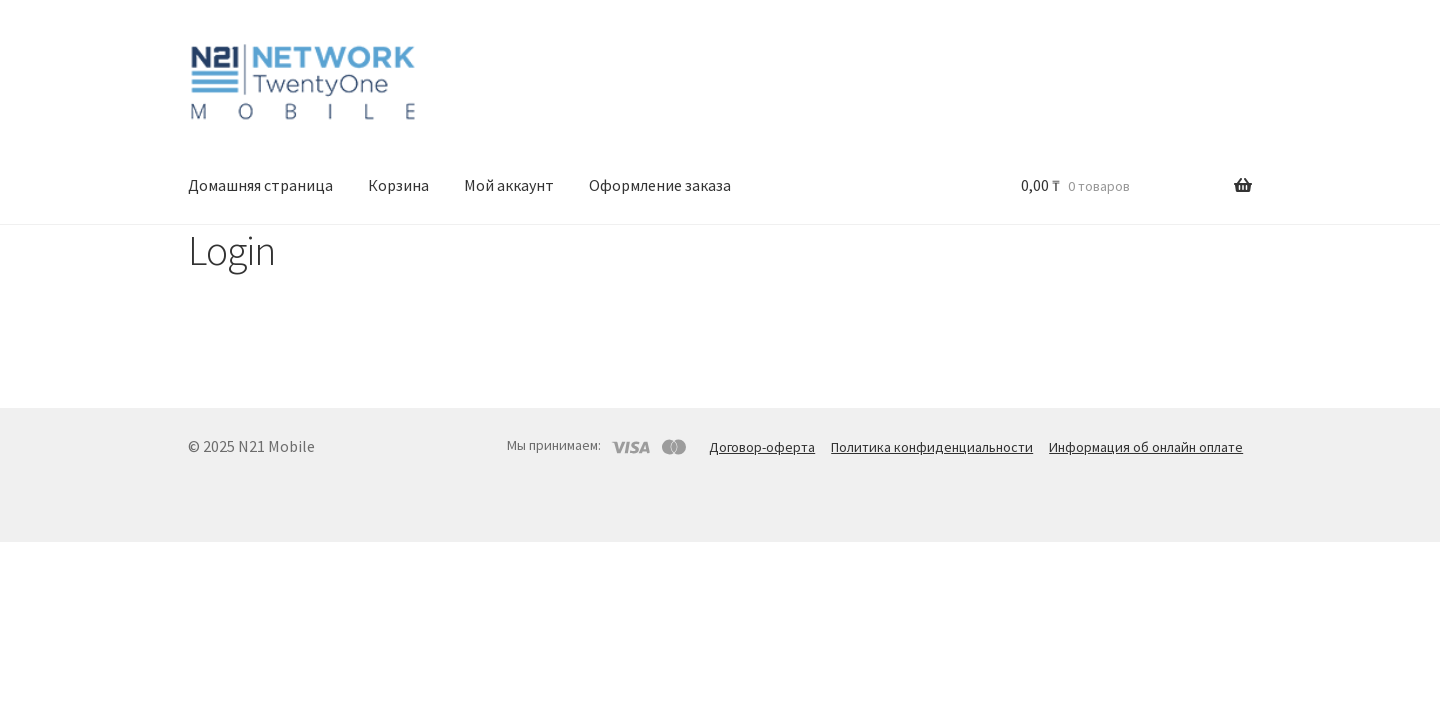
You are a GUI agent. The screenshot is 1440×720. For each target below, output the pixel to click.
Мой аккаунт (509, 185)
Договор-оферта (762, 447)
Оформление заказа (660, 185)
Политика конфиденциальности (932, 447)
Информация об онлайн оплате (1146, 447)
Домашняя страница (260, 185)
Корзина (398, 185)
